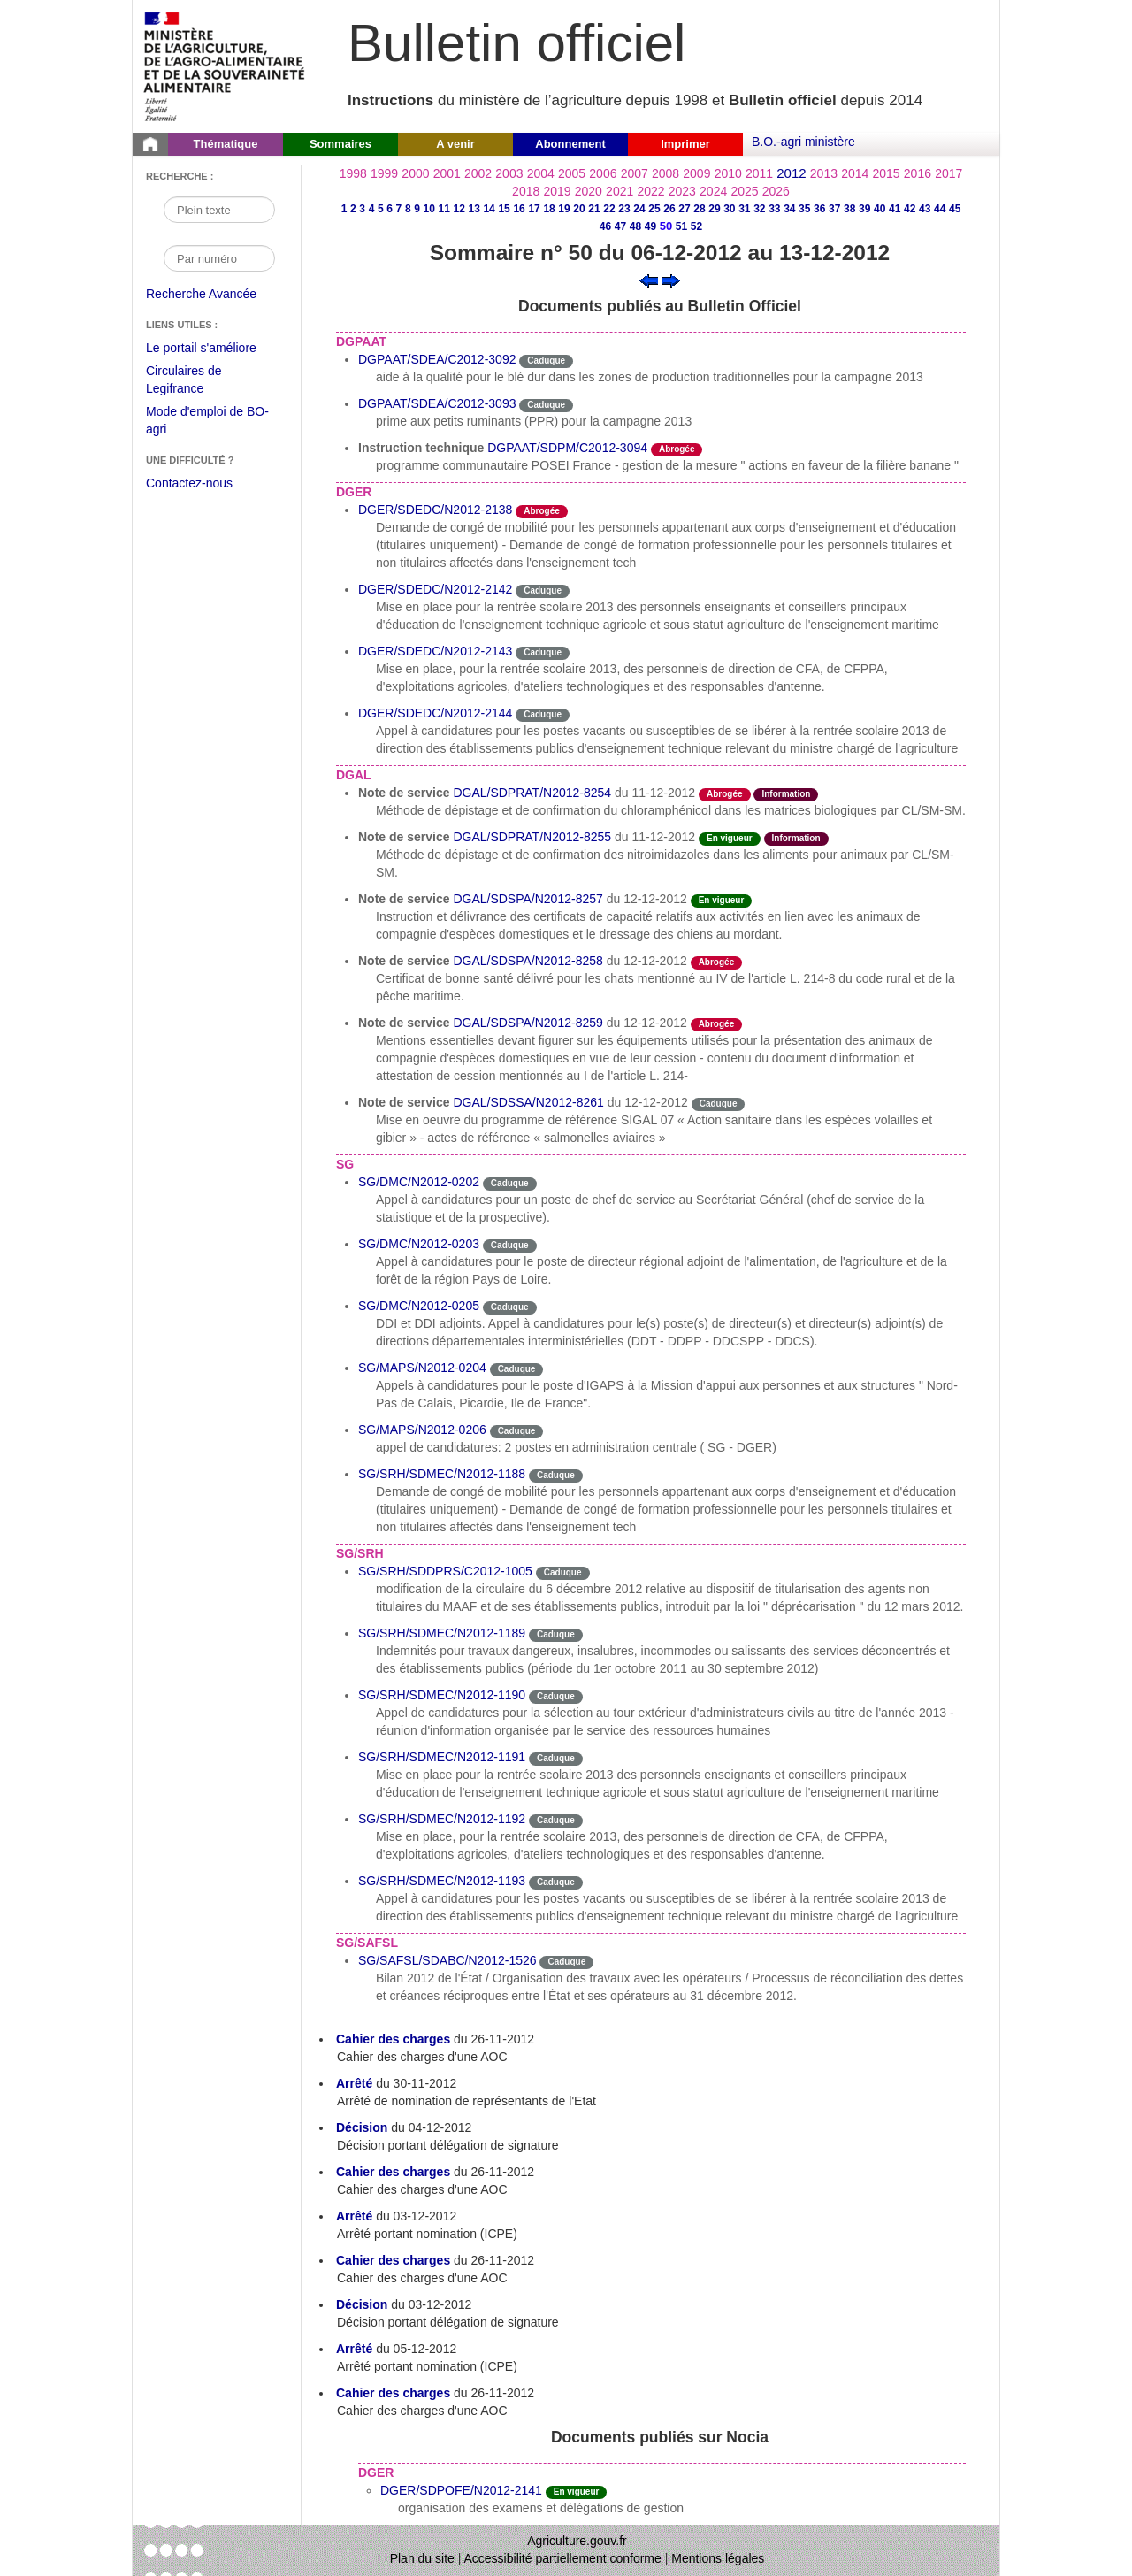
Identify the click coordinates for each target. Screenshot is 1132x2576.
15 (503, 209)
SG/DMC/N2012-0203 (418, 1244)
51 (681, 226)
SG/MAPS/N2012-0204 (422, 1368)
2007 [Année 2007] (634, 173)
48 (635, 226)
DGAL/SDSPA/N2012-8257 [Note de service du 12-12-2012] (527, 899)
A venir (455, 143)
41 (894, 209)
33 (774, 209)
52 (696, 226)
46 (605, 226)
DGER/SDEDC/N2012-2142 (435, 589)
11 (443, 209)
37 (834, 209)
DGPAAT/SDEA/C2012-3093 (437, 403)
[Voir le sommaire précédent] (648, 279)
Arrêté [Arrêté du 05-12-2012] (354, 2349)
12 (458, 209)
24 (639, 209)
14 (488, 209)
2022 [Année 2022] (650, 191)
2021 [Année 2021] (619, 191)
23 (624, 209)
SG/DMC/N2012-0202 (418, 1182)
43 (924, 209)
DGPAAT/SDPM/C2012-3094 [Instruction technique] (567, 448)
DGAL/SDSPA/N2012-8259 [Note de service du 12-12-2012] (527, 1023)
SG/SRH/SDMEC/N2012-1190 (441, 1695)
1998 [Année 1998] (353, 173)
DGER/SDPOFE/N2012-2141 (461, 2490)
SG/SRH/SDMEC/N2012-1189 (441, 1633)
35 (804, 209)
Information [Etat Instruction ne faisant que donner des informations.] (785, 794)
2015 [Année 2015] (885, 173)
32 (759, 209)
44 (939, 209)
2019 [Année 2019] (556, 191)
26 (669, 209)
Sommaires (340, 143)
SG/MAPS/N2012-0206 (422, 1429)
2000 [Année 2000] (415, 173)
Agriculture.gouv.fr (577, 2541)
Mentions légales (717, 2558)
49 (650, 226)
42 (909, 209)
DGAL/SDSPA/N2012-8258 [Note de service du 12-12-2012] (527, 961)
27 (684, 209)
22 (609, 209)
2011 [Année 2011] (759, 173)
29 (714, 209)
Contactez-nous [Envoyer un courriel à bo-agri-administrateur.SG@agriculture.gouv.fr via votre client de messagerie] (189, 483)
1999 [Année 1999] (384, 173)
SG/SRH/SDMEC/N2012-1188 (441, 1474)
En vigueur (577, 2491)
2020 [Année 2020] (588, 191)
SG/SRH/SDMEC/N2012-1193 (441, 1881)
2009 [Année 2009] (696, 173)
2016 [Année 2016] (917, 173)
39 (864, 209)
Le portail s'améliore (214, 348)
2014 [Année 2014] (854, 173)
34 (789, 209)
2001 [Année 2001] (447, 173)
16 (518, 209)
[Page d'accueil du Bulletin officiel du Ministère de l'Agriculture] (150, 144)
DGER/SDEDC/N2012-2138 (435, 509)
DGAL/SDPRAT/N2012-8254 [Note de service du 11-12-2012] (532, 793)
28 (699, 209)
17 (533, 209)
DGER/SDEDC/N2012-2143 (435, 651)
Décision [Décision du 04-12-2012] (361, 2127)
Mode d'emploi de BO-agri (207, 422)
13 (473, 209)
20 (579, 209)
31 (744, 209)
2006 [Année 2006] (602, 173)
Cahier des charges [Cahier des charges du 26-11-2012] (393, 2039)
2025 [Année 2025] (744, 191)
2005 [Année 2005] (571, 173)
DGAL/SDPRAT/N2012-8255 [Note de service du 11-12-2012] (532, 837)
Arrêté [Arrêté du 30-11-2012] (354, 2083)
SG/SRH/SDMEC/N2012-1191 (441, 1757)
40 (879, 209)
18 (549, 209)
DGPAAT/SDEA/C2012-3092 (437, 359)
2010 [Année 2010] (728, 173)
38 (849, 209)
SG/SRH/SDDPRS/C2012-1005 (445, 1571)
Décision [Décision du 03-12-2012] (361, 2304)
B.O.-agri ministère (803, 141)
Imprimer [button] (685, 143)
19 (564, 209)
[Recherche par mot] (219, 209)
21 (594, 209)
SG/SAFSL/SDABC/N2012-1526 (447, 1960)
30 (729, 209)
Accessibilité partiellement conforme (563, 2558)
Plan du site (422, 2558)
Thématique (226, 143)
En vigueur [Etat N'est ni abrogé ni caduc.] (730, 838)
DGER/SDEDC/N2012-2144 (435, 713)
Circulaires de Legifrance (197, 382)
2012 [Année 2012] (791, 172)
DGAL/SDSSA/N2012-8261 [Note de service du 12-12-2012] (528, 1102)
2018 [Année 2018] (525, 191)
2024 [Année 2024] (713, 191)
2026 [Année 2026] (776, 191)
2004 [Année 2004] (541, 173)
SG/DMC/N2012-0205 (418, 1306)
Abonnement (570, 143)
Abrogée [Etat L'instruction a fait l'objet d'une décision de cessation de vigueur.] (677, 449)
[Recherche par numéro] (219, 258)
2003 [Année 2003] (509, 173)
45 (954, 209)
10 (429, 209)
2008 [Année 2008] (665, 173)
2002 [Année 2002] (478, 173)
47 (620, 226)
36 (819, 209)
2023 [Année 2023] (682, 191)
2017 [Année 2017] (948, 173)
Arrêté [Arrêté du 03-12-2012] (354, 2216)
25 (654, 209)
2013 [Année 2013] (824, 173)
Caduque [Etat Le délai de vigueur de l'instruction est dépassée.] (546, 360)
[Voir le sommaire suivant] (671, 279)
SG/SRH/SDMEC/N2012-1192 (441, 1819)
